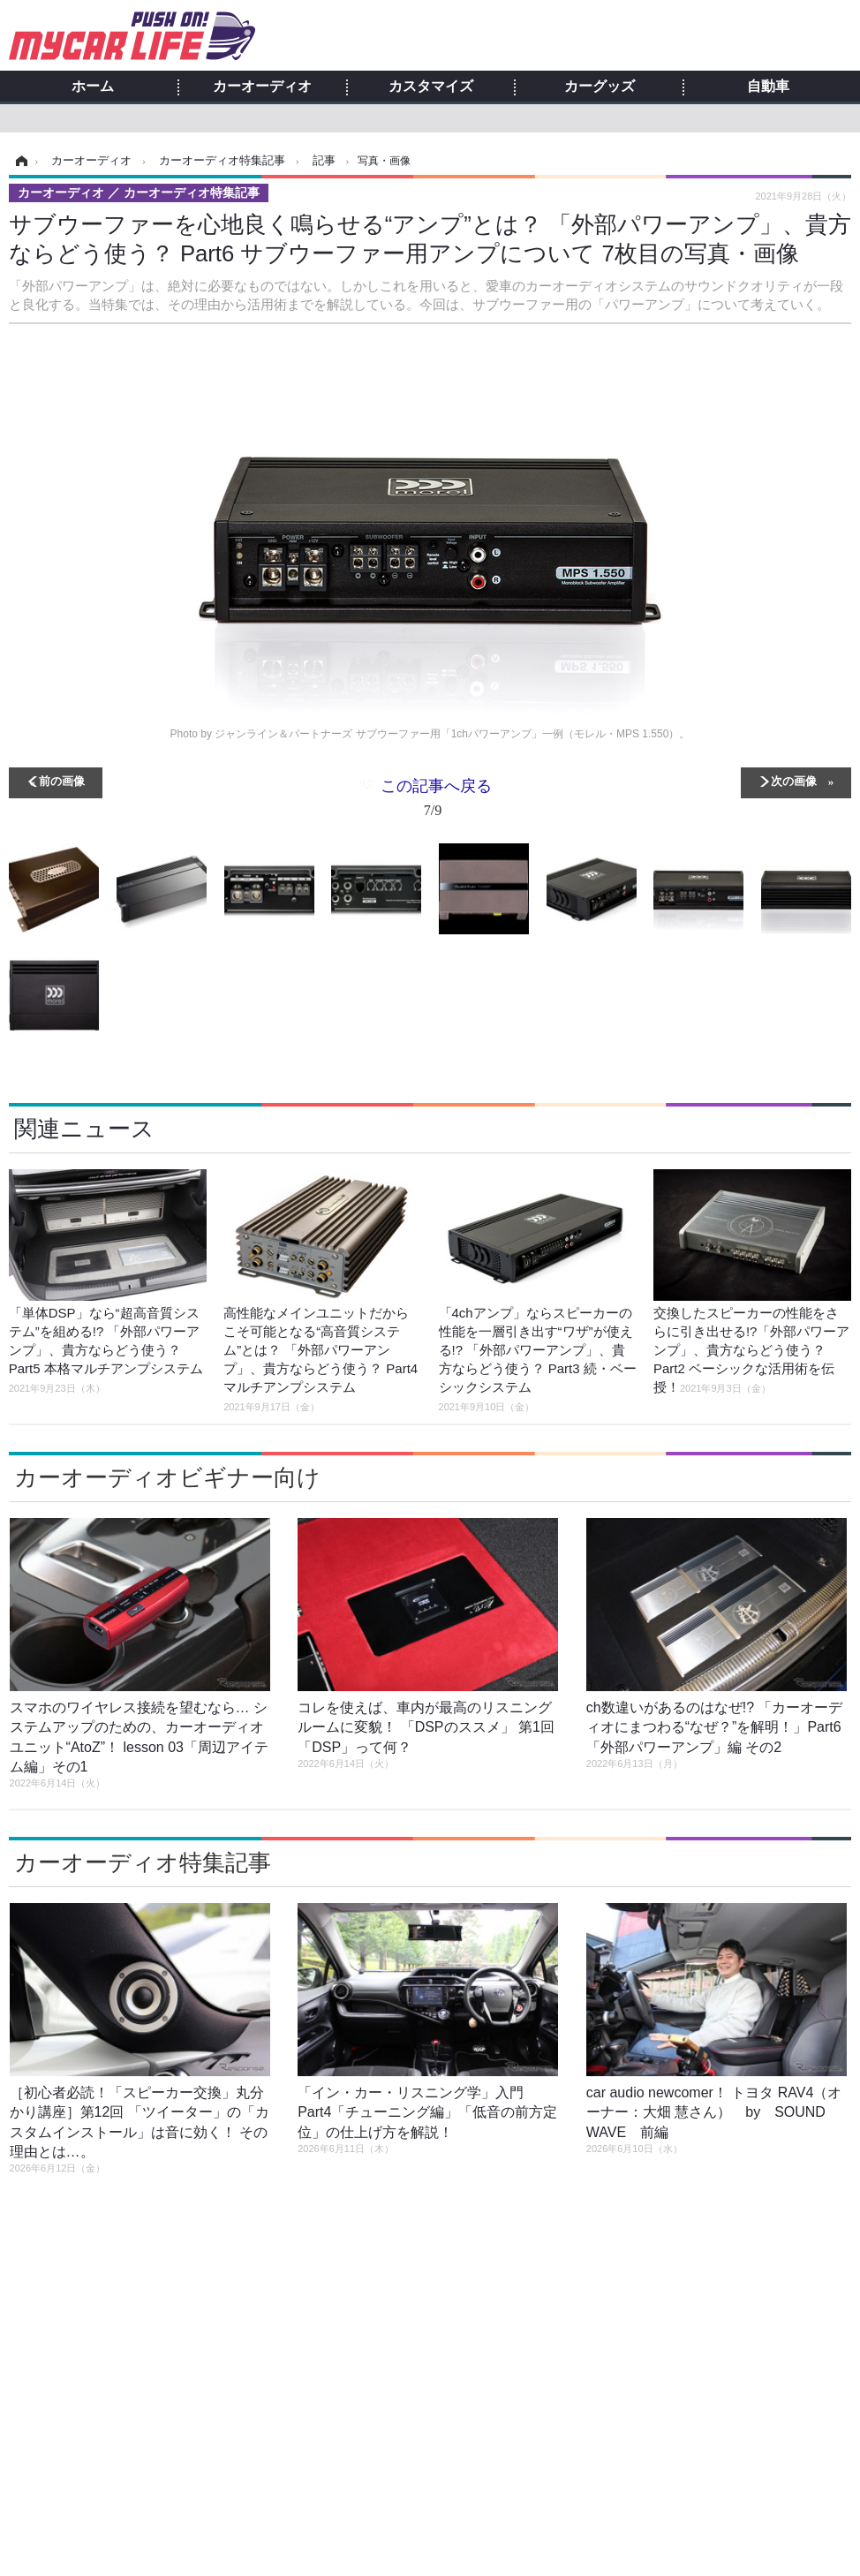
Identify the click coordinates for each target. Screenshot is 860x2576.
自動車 (768, 86)
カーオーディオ (262, 86)
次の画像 (794, 780)
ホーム (93, 86)
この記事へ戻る (436, 801)
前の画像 (62, 780)
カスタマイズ (431, 86)
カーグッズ (599, 86)
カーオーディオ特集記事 (142, 1862)
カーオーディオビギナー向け (167, 1477)
